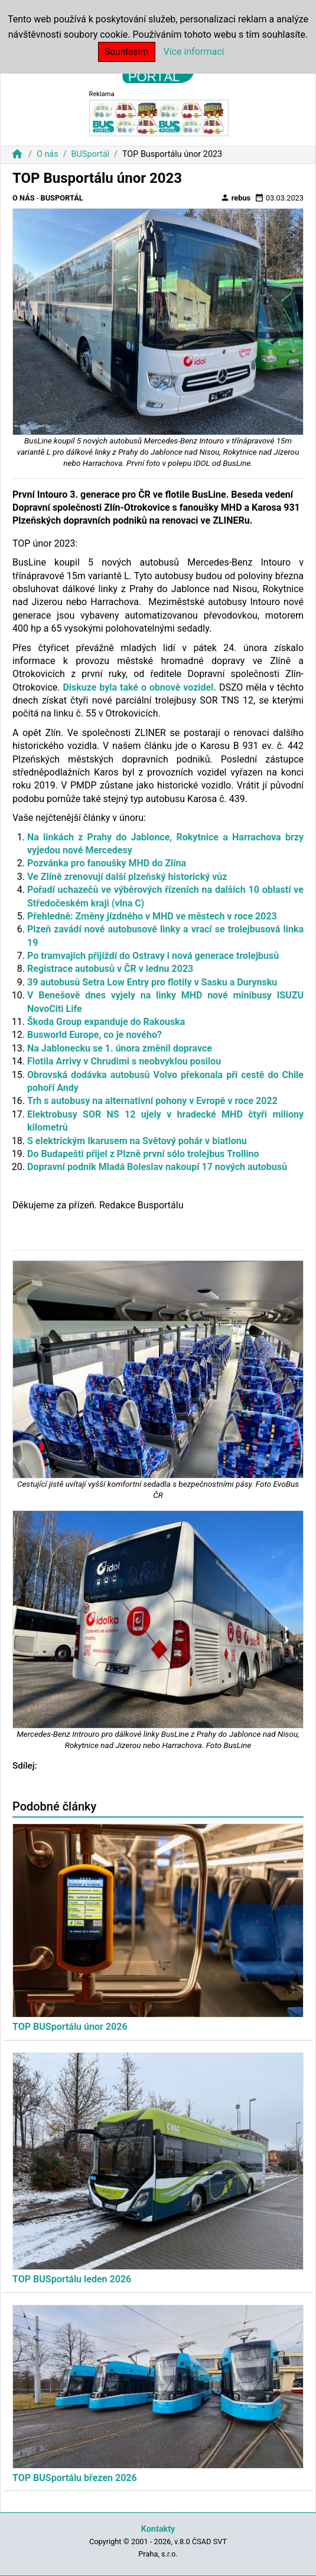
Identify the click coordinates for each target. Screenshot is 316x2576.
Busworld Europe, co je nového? (94, 1034)
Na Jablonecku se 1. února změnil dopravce (119, 1048)
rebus (235, 197)
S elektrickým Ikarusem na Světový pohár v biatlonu (137, 1140)
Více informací (194, 51)
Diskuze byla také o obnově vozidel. (139, 687)
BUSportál (90, 154)
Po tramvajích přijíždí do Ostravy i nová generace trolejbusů (153, 955)
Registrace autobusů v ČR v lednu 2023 (110, 968)
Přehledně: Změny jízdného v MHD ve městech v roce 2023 (152, 916)
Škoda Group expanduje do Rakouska (106, 1021)
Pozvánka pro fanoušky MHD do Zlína (106, 863)
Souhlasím (127, 51)
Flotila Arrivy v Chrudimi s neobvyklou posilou (124, 1061)
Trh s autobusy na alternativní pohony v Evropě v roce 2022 (152, 1100)
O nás (47, 154)
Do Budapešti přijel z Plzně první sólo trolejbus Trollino (143, 1153)
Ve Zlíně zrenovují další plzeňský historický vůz (127, 876)
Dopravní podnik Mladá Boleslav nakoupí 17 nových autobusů (157, 1166)
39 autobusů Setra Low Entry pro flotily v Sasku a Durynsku (152, 982)
